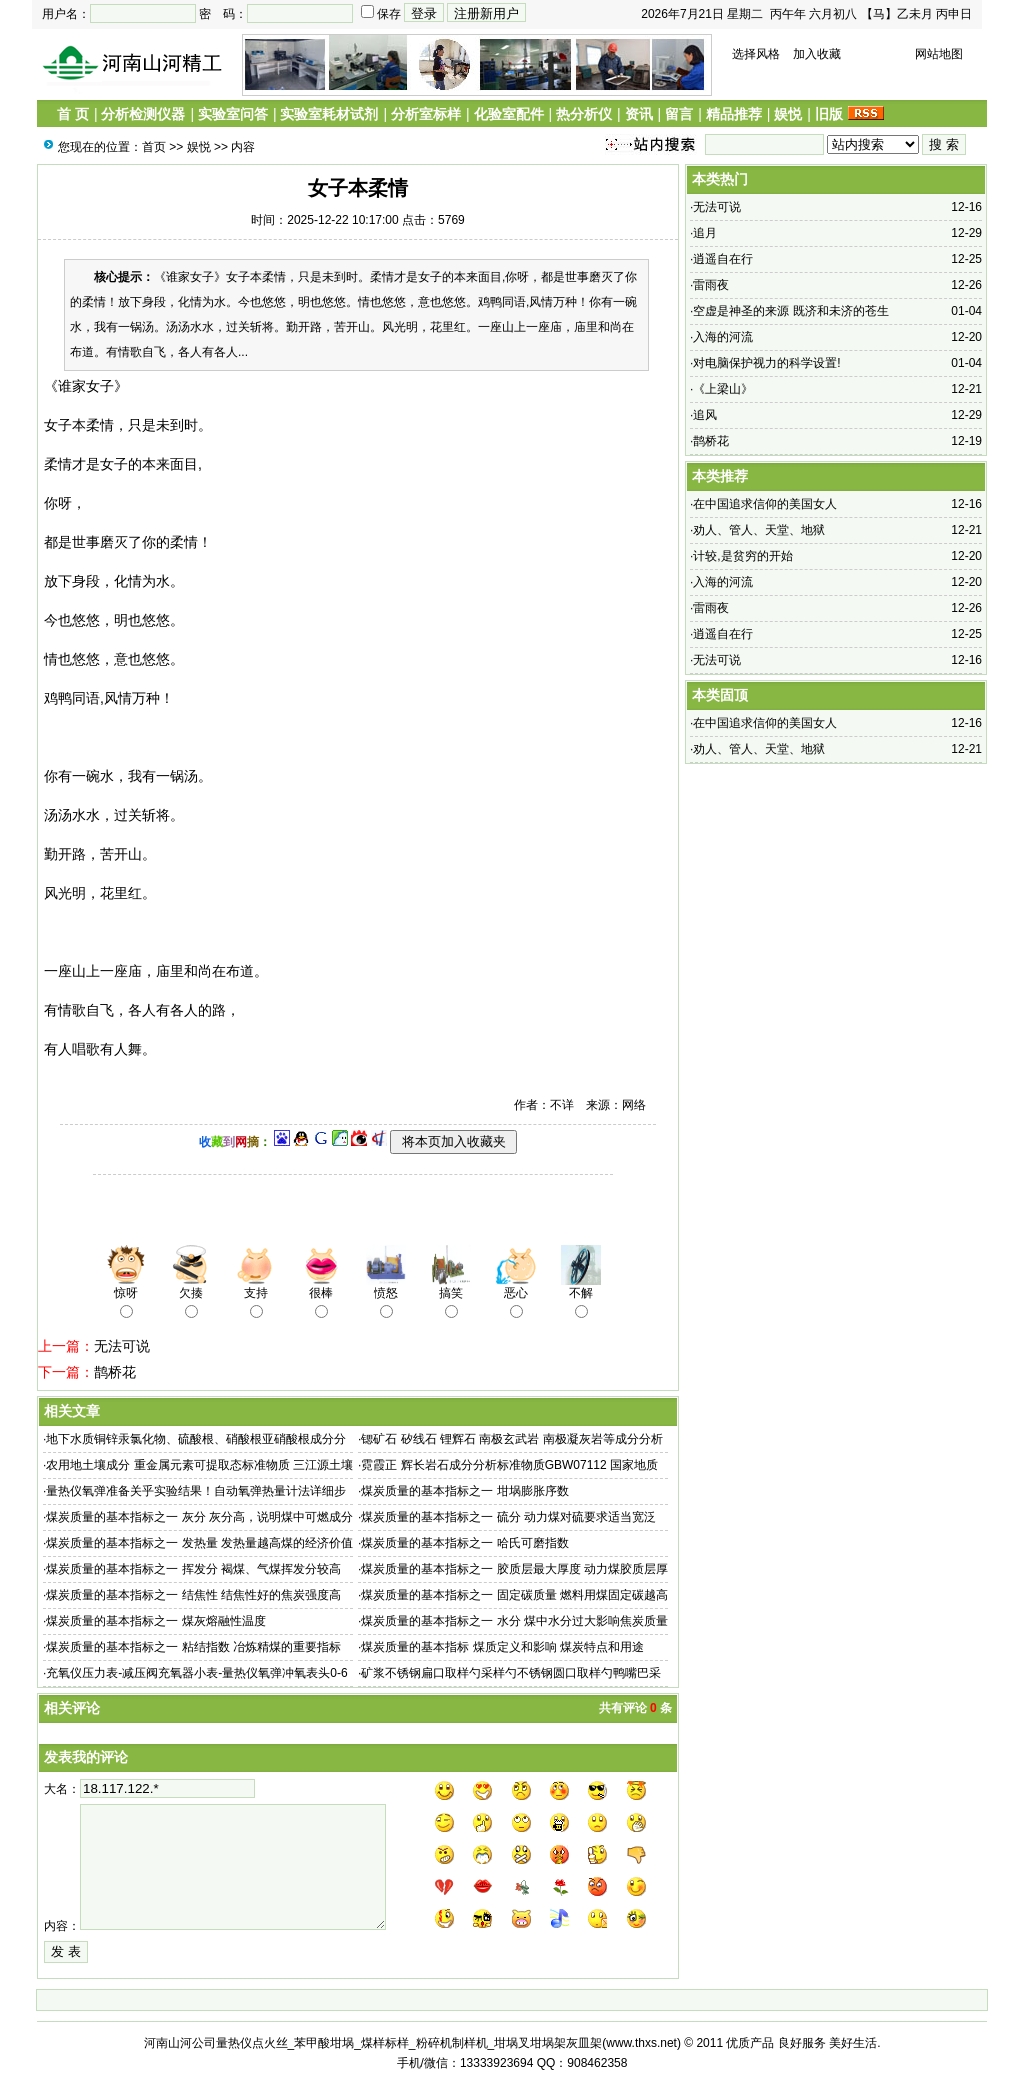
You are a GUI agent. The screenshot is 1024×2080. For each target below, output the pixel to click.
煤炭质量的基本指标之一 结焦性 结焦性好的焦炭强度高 (193, 1595)
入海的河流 (723, 337)
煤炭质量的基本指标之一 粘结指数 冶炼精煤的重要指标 (193, 1647)
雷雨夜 (711, 285)
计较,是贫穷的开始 (742, 556)
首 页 (73, 114)
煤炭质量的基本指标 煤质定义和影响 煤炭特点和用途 (502, 1647)
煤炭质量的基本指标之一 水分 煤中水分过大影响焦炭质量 (514, 1621)
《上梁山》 (723, 389)
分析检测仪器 (143, 114)
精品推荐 (734, 114)
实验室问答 (233, 114)
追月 (705, 233)
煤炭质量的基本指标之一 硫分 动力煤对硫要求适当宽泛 (508, 1517)
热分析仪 (584, 114)
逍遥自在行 (723, 259)
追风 (705, 415)
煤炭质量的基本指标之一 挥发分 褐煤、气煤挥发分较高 (193, 1569)
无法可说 (122, 1346)
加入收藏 (817, 54)
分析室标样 (426, 114)
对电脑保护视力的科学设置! (766, 363)
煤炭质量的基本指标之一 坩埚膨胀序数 (464, 1491)
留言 (679, 114)
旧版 (829, 114)
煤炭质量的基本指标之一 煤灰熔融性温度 (155, 1621)
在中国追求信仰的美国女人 (765, 504)
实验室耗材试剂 (329, 114)
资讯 (639, 114)
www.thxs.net (641, 2043)
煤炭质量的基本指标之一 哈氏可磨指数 (464, 1543)
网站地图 (939, 54)
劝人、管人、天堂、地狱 (759, 530)
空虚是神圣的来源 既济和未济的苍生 (790, 311)
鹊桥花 (115, 1372)
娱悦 (788, 114)
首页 (154, 147)
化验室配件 (509, 114)
